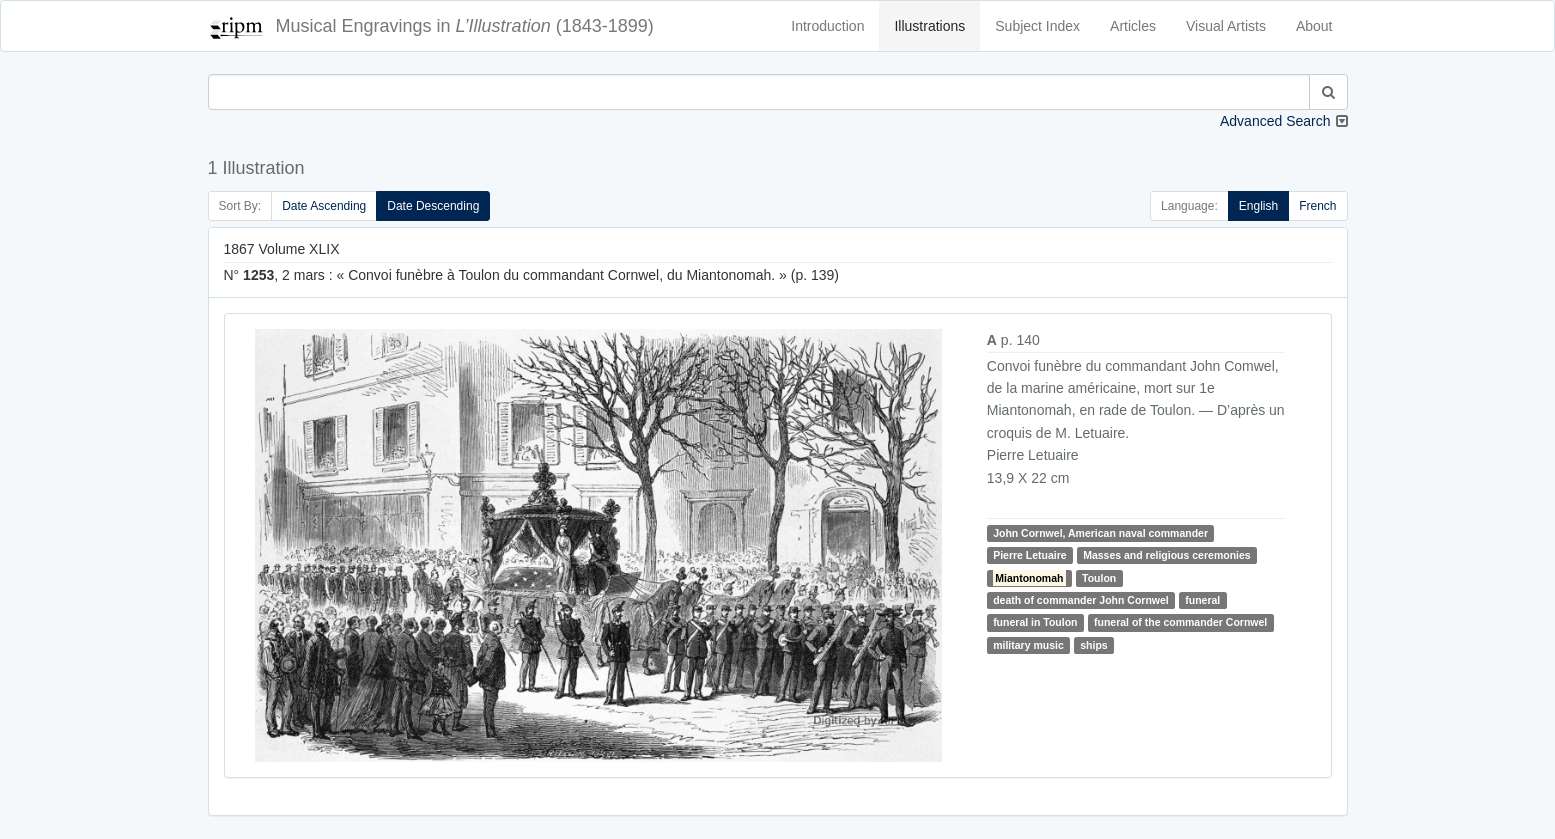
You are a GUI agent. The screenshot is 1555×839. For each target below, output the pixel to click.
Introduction (827, 26)
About (1314, 26)
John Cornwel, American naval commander (1100, 533)
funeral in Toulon (1035, 622)
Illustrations (929, 26)
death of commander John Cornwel (1081, 600)
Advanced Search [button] (1275, 121)
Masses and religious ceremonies (1167, 555)
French (1317, 206)
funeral (1202, 600)
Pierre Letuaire (1030, 555)
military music (1028, 645)
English (1258, 206)
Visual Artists (1226, 26)
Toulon (1099, 578)
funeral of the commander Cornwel (1180, 622)
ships (1093, 645)
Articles (1133, 26)
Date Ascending (324, 206)
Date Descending (433, 206)
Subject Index (1037, 26)
